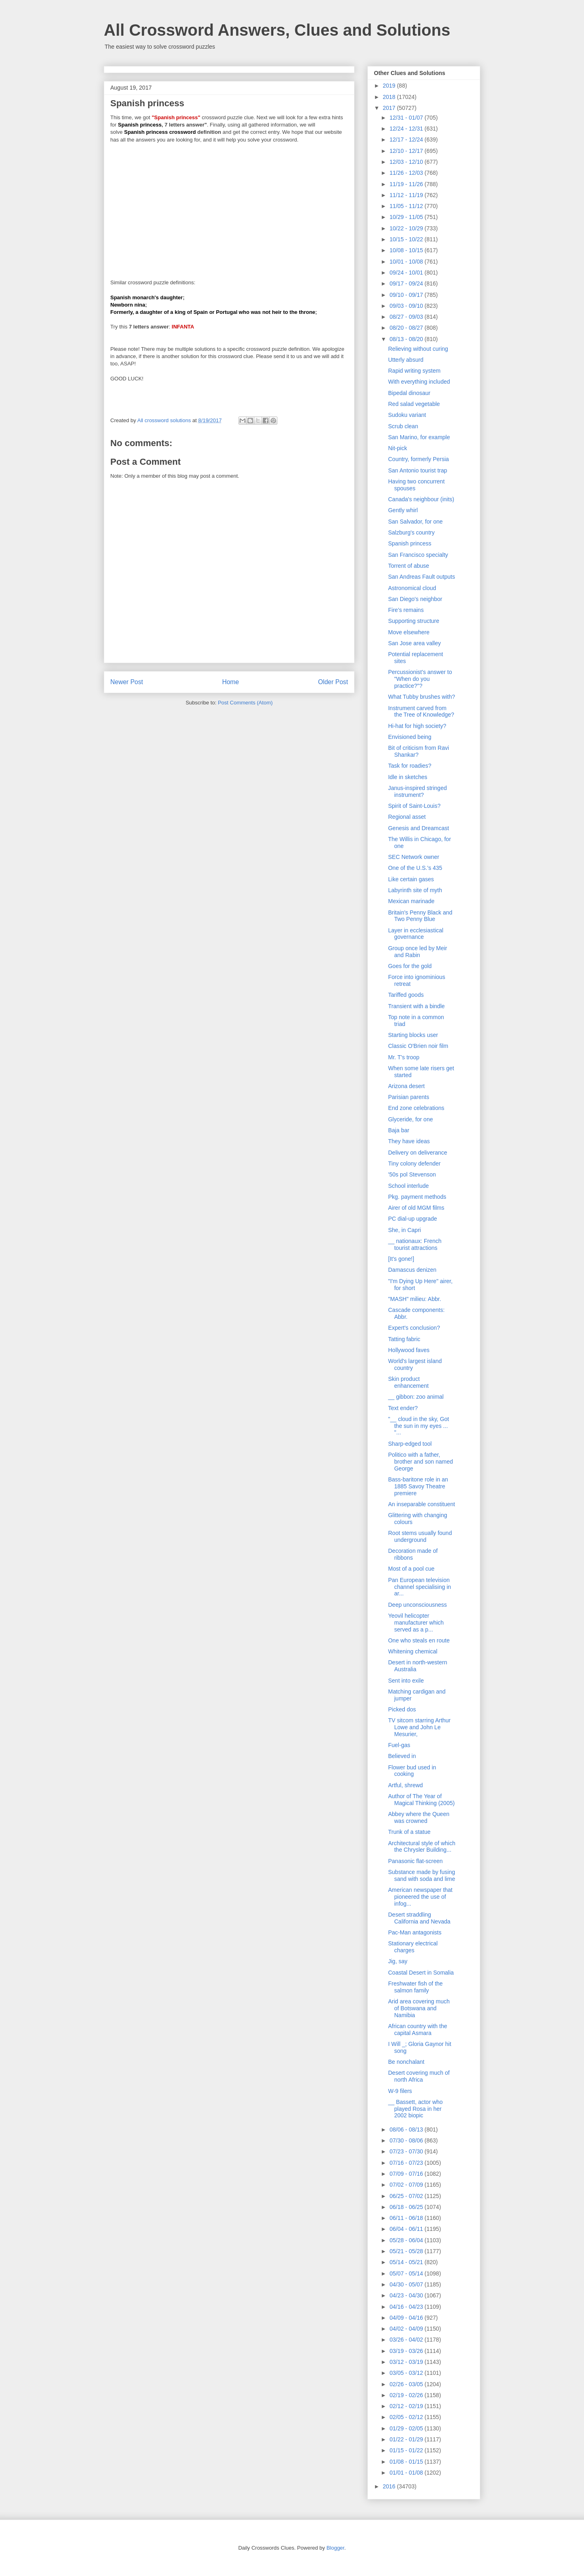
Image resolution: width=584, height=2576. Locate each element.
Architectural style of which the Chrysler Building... (421, 1846)
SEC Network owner (413, 857)
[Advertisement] (229, 207)
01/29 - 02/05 (406, 2428)
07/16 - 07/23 (406, 2163)
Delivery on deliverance (417, 1152)
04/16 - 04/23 (406, 2306)
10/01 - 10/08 (406, 261)
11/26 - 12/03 (406, 173)
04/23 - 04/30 (406, 2295)
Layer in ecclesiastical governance (415, 933)
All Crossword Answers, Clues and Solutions (277, 30)
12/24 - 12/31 (406, 128)
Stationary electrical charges (413, 1946)
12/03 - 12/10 (406, 162)
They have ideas (409, 1141)
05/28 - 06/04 (406, 2240)
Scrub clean (403, 426)
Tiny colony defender (414, 1163)
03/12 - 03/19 (406, 2362)
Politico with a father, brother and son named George (420, 1461)
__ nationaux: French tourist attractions (415, 1244)
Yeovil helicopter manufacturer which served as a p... (416, 1622)
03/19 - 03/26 (406, 2351)
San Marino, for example (419, 437)
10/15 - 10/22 (406, 239)
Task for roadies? (410, 765)
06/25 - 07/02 (406, 2196)
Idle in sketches (407, 777)
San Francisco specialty (418, 555)
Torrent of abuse (408, 565)
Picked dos (402, 1709)
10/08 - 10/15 (406, 250)
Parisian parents (408, 1097)
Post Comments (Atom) (245, 703)
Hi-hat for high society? (417, 726)
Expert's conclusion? (414, 1327)
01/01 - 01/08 (406, 2472)
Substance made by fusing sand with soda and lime (421, 1875)
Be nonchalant (406, 2062)
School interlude (408, 1186)
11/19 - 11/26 (406, 184)
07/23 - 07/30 (406, 2151)
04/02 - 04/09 (406, 2328)
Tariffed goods (406, 995)
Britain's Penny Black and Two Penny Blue (420, 916)
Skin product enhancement (408, 1382)
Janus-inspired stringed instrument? (417, 791)
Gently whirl (403, 510)
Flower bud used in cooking (412, 1770)
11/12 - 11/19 (406, 195)
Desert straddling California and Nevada (419, 1918)
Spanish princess (410, 543)
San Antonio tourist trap (417, 470)
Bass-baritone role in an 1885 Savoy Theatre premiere (418, 1486)
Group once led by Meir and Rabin (417, 951)
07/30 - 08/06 (406, 2140)
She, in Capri (404, 1230)
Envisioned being (410, 737)
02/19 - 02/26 (406, 2395)
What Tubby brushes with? (421, 696)
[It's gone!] (401, 1259)
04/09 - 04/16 (406, 2317)
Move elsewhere (408, 632)
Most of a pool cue (411, 1568)
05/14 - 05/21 (406, 2262)
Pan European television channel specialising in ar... (419, 1587)
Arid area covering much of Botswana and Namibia (419, 2008)
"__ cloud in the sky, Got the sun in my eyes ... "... (418, 1426)
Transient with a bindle (416, 1006)
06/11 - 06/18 (406, 2218)
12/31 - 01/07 (406, 117)
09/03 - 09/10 (406, 306)
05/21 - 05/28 (406, 2251)
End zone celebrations (416, 1108)
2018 (390, 97)
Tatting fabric (404, 1339)
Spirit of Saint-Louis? (414, 806)
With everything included (419, 381)
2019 (390, 85)
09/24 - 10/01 (406, 272)
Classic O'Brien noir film (418, 1046)
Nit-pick (397, 448)
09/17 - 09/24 (406, 283)
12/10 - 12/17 (406, 151)
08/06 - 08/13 (406, 2129)
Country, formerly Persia (418, 459)
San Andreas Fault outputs (421, 576)
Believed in (402, 1756)
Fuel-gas (399, 1745)
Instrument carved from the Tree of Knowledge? (421, 711)
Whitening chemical (412, 1651)
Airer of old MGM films (416, 1207)
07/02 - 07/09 (406, 2184)
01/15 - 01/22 (406, 2450)
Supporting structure (413, 621)
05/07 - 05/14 (406, 2273)
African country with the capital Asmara (417, 2029)
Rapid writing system (414, 370)
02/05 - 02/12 (406, 2417)
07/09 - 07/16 (406, 2173)
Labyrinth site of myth (415, 890)
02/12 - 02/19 (406, 2406)
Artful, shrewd (405, 1785)
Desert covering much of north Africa (419, 2076)
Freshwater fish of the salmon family (415, 1987)
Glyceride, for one (410, 1119)
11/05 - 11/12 (406, 206)
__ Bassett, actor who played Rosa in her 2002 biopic (415, 2109)
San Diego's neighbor (415, 599)
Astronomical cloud (412, 588)
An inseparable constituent (421, 1504)
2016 (390, 2486)
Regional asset (407, 817)
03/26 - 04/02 (406, 2339)
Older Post (333, 681)
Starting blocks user (413, 1035)
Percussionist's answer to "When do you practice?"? (420, 679)
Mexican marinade (411, 901)
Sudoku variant (407, 415)
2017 (390, 108)
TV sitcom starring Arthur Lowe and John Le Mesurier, (419, 1727)
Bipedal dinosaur (409, 393)
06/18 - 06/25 (406, 2207)
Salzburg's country (411, 532)
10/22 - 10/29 (406, 228)
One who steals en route (419, 1640)
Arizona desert (406, 1086)
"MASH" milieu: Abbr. (414, 1299)
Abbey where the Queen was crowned (418, 1817)
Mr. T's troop (403, 1057)
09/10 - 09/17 (406, 295)
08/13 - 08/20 (406, 339)
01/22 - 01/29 (406, 2439)
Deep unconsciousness (417, 1604)
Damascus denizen (412, 1270)
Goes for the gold (410, 966)
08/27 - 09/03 (406, 316)
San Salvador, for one (415, 521)
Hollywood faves (408, 1350)
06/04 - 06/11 (406, 2229)
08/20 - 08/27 (406, 327)
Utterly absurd (405, 359)
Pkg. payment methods (417, 1197)
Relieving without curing (418, 349)
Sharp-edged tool (410, 1443)
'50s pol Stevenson (412, 1174)
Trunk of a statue (409, 1832)
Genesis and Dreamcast (418, 828)
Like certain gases (411, 879)
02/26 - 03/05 (406, 2384)
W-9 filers (400, 2091)
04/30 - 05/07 (406, 2284)
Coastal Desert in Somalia (421, 1972)
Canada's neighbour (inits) (421, 499)
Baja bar (398, 1130)
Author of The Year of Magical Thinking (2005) (421, 1799)
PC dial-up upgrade (412, 1218)
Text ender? (403, 1408)
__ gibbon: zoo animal (416, 1396)
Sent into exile (406, 1680)
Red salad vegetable (414, 404)
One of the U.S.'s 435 (415, 868)
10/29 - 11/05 (406, 217)
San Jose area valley (414, 643)
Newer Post (126, 681)
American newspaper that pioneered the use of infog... (420, 1897)
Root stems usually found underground (420, 1536)
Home (230, 681)
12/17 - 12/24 (406, 139)
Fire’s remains (406, 610)
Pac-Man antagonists (415, 1932)
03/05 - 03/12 (406, 2373)
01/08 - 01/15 (406, 2461)
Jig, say (397, 1961)
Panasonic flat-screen (415, 1861)
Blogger (335, 2548)
